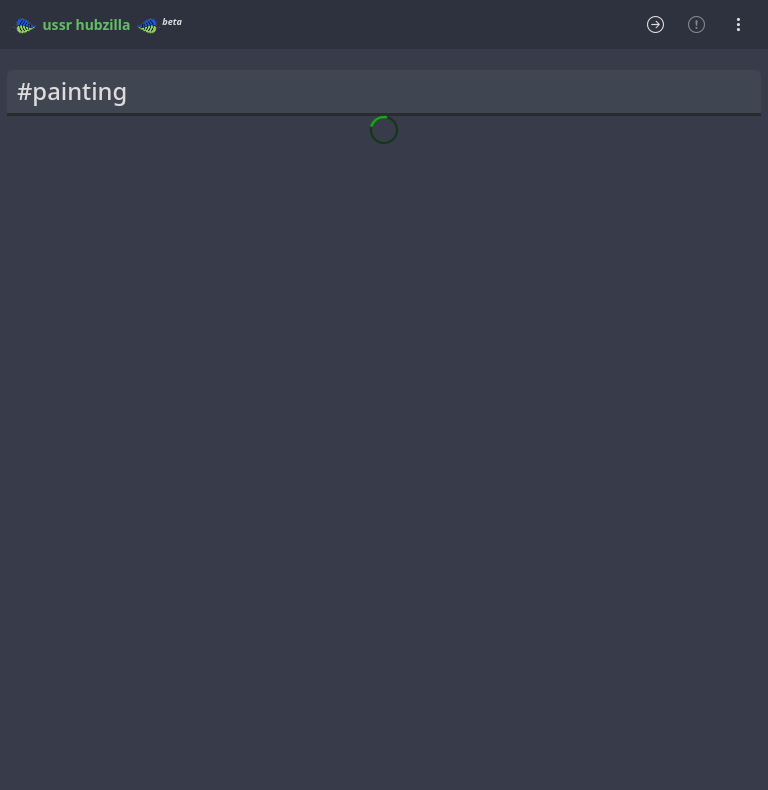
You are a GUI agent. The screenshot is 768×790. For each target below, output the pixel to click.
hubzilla (103, 24)
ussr (57, 24)
